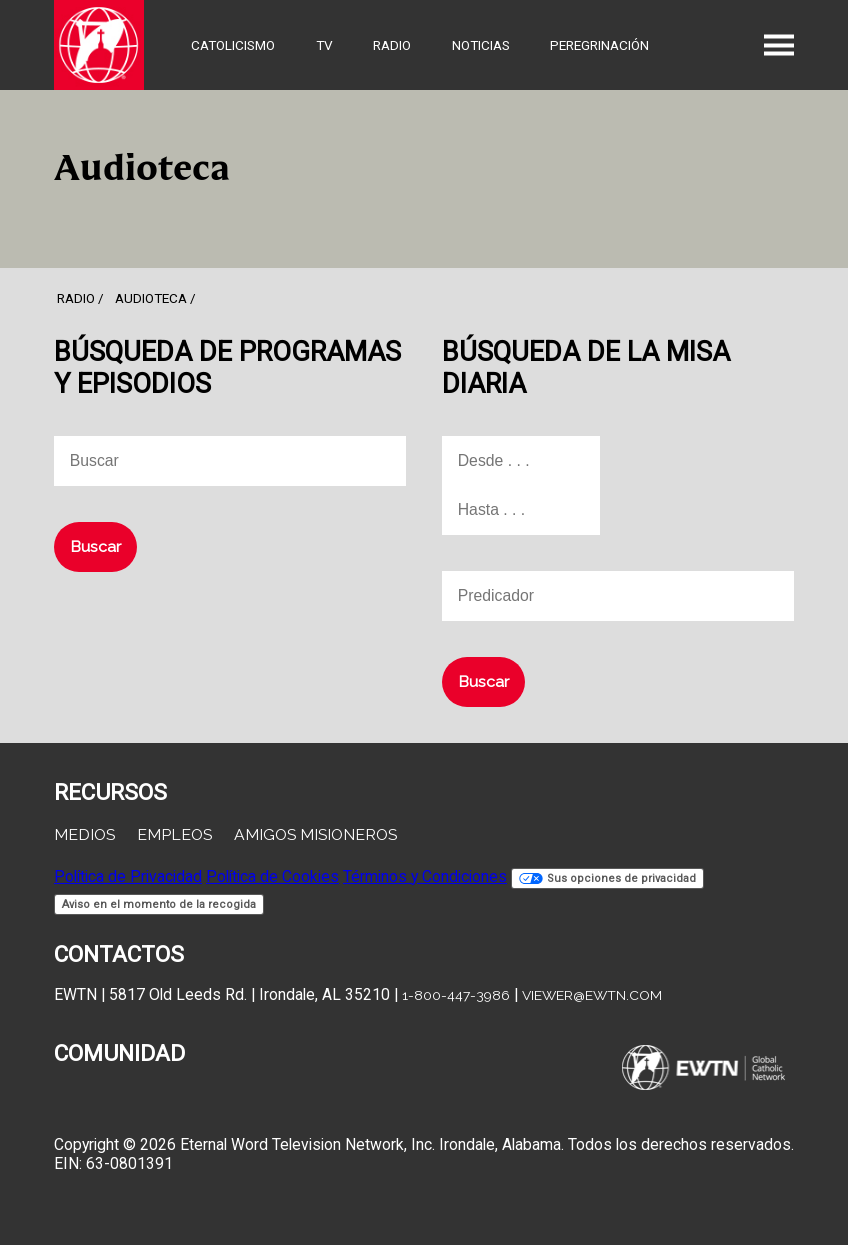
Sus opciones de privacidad (607, 878)
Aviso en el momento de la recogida (159, 904)
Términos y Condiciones (425, 876)
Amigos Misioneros (315, 834)
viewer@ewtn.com (592, 995)
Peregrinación (599, 45)
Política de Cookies (272, 876)
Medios (84, 834)
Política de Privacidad (128, 876)
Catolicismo (233, 45)
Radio (392, 45)
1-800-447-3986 (456, 995)
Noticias (481, 45)
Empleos (174, 834)
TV (324, 45)
